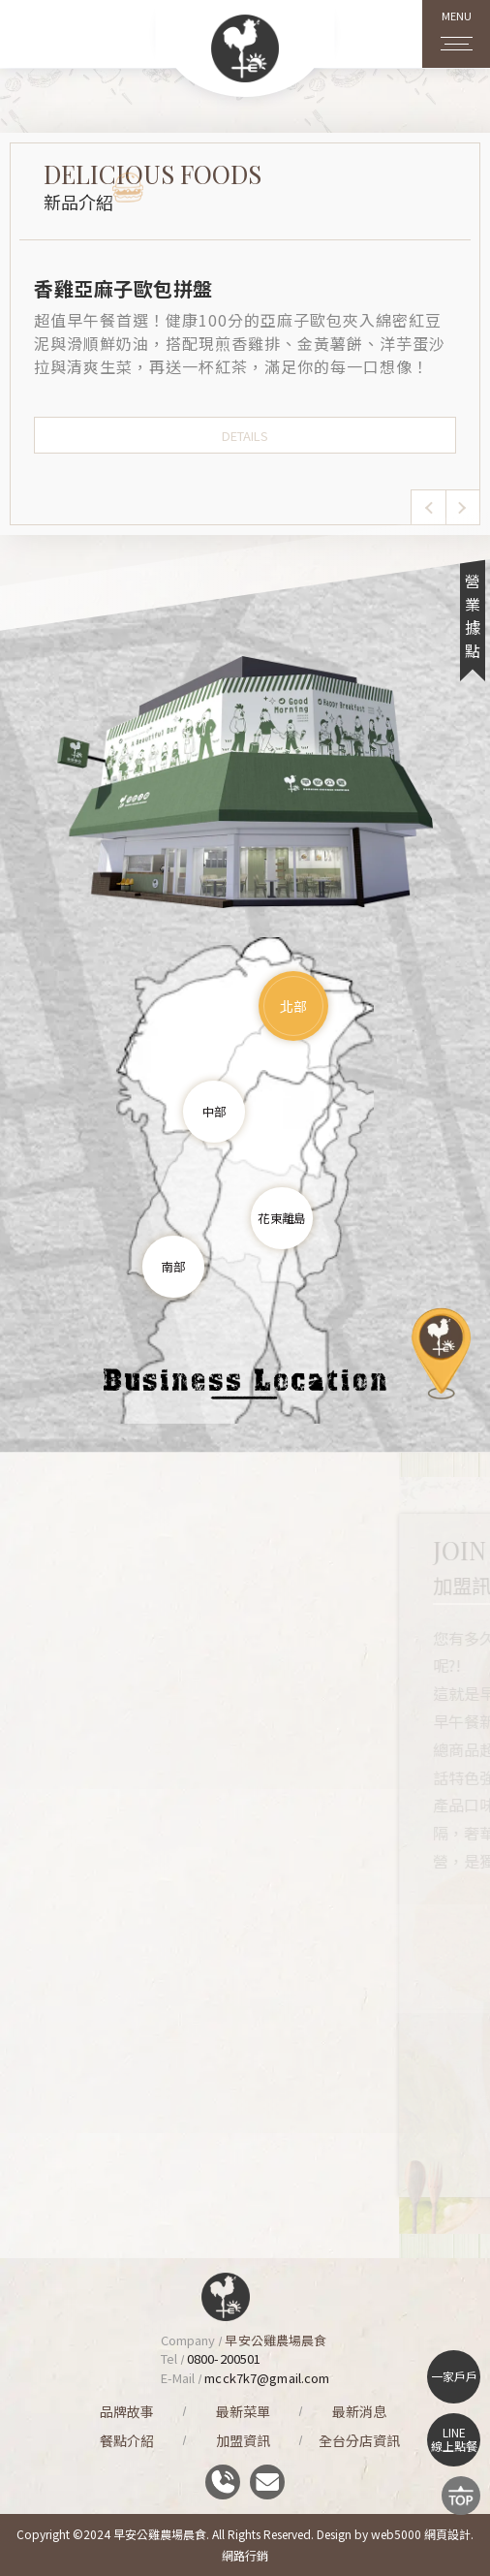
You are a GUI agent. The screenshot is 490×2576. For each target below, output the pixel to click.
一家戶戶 (454, 2376)
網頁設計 (447, 2534)
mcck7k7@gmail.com (266, 2378)
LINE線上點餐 (454, 2439)
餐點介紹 (127, 2440)
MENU (457, 26)
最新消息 (359, 2411)
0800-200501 (223, 2358)
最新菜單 (243, 2411)
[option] (245, 364)
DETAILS (245, 435)
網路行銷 (245, 2555)
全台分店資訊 (359, 2440)
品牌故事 (127, 2411)
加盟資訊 (243, 2440)
